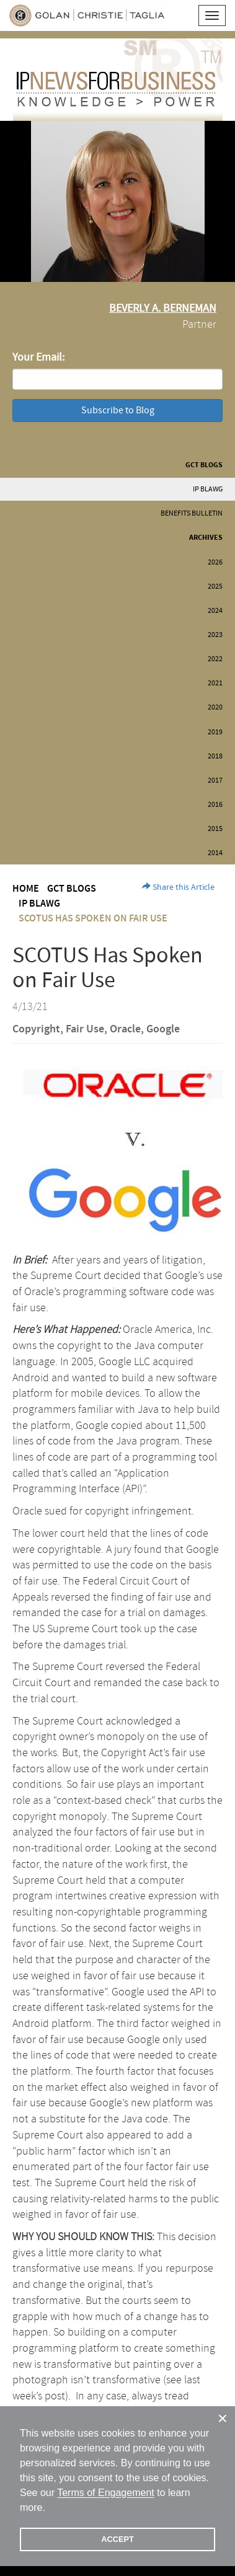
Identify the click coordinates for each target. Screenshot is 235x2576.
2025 (215, 586)
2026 (215, 562)
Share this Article (178, 887)
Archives (206, 537)
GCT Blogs (204, 465)
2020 (215, 707)
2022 (215, 659)
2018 (215, 756)
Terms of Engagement (105, 2492)
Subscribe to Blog (117, 410)
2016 (215, 804)
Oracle (125, 1029)
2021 (215, 683)
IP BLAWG (208, 489)
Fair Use (85, 1029)
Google (163, 1029)
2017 (215, 780)
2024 (215, 610)
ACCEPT (117, 2539)
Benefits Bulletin (192, 513)
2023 (215, 635)
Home (25, 888)
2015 (215, 828)
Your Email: (38, 357)
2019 (215, 732)
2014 (215, 853)
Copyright (36, 1029)
